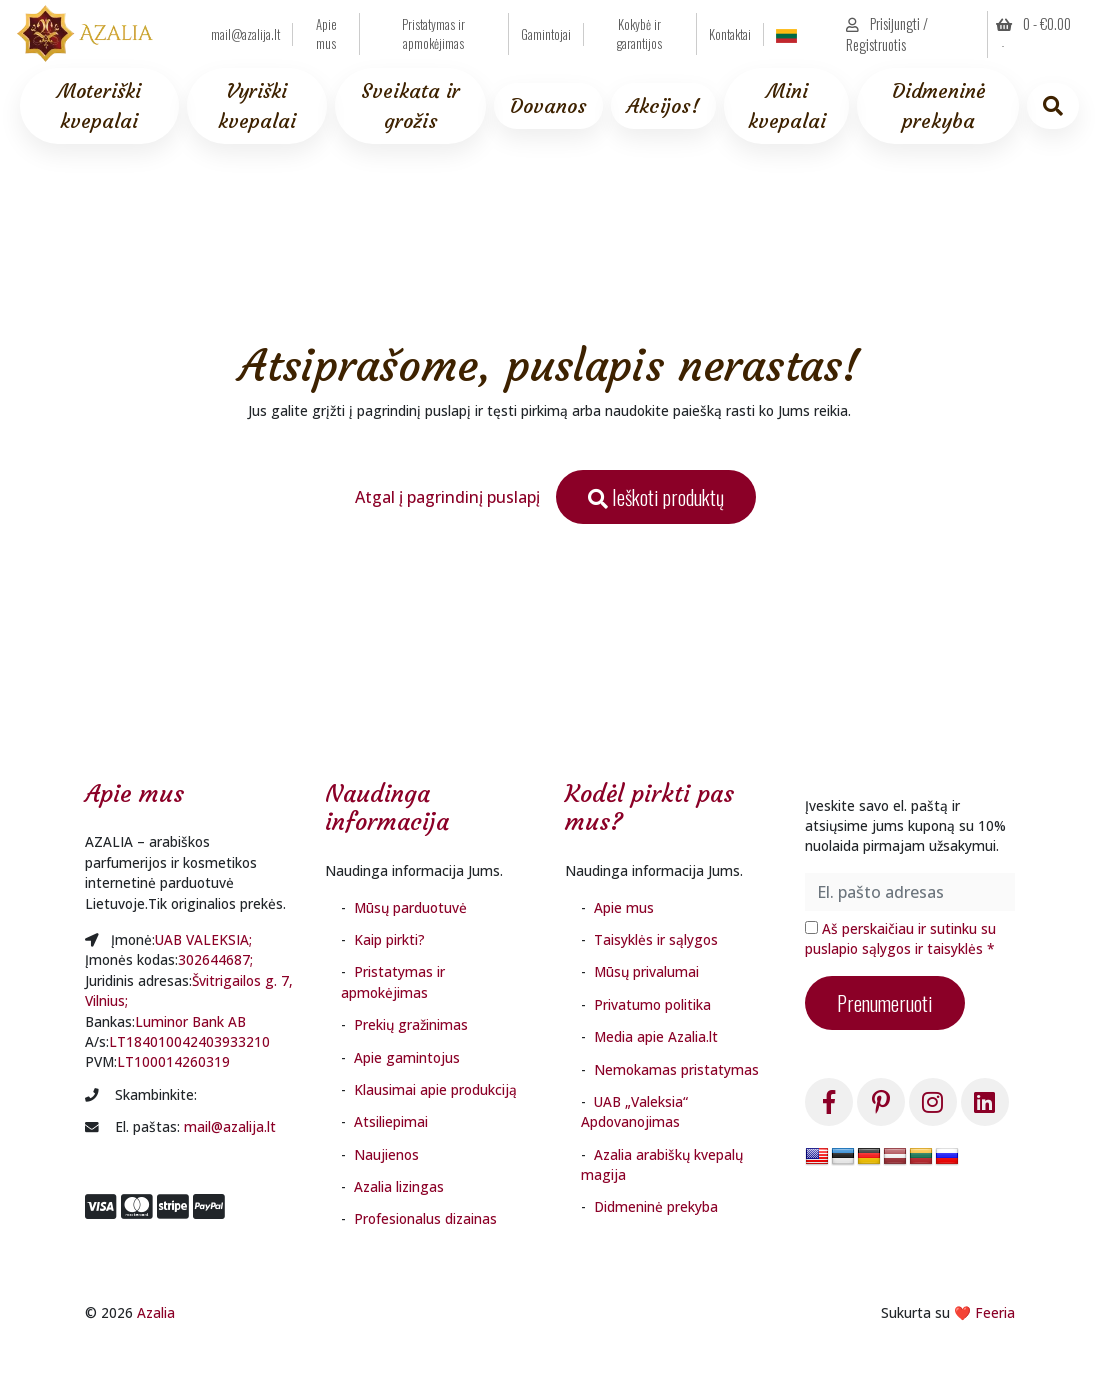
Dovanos (548, 105)
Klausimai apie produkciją (435, 1089)
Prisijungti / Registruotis (887, 34)
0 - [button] (1033, 23)
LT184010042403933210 (189, 1041)
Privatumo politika (652, 1004)
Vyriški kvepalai (257, 105)
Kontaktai (730, 34)
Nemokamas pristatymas (676, 1069)
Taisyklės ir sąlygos (656, 939)
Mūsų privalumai (646, 971)
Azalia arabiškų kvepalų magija (662, 1164)
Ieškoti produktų (656, 497)
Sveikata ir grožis (410, 105)
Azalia (156, 1312)
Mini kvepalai (787, 105)
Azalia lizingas (399, 1186)
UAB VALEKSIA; (203, 939)
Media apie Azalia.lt (656, 1036)
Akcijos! (663, 105)
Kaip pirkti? (389, 939)
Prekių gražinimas (411, 1024)
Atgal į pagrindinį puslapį (447, 497)
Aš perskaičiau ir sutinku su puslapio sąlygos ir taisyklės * (900, 938)
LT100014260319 (173, 1061)
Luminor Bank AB (190, 1021)
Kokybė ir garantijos (639, 34)
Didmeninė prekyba (938, 105)
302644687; (215, 959)
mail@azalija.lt (245, 34)
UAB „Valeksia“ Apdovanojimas (634, 1111)
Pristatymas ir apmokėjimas (433, 34)
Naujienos (386, 1154)
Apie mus (326, 34)
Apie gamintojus (407, 1057)
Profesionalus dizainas (425, 1218)
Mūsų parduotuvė (410, 907)
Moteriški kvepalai (99, 105)
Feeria (995, 1312)
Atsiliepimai (391, 1121)
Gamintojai (546, 34)
